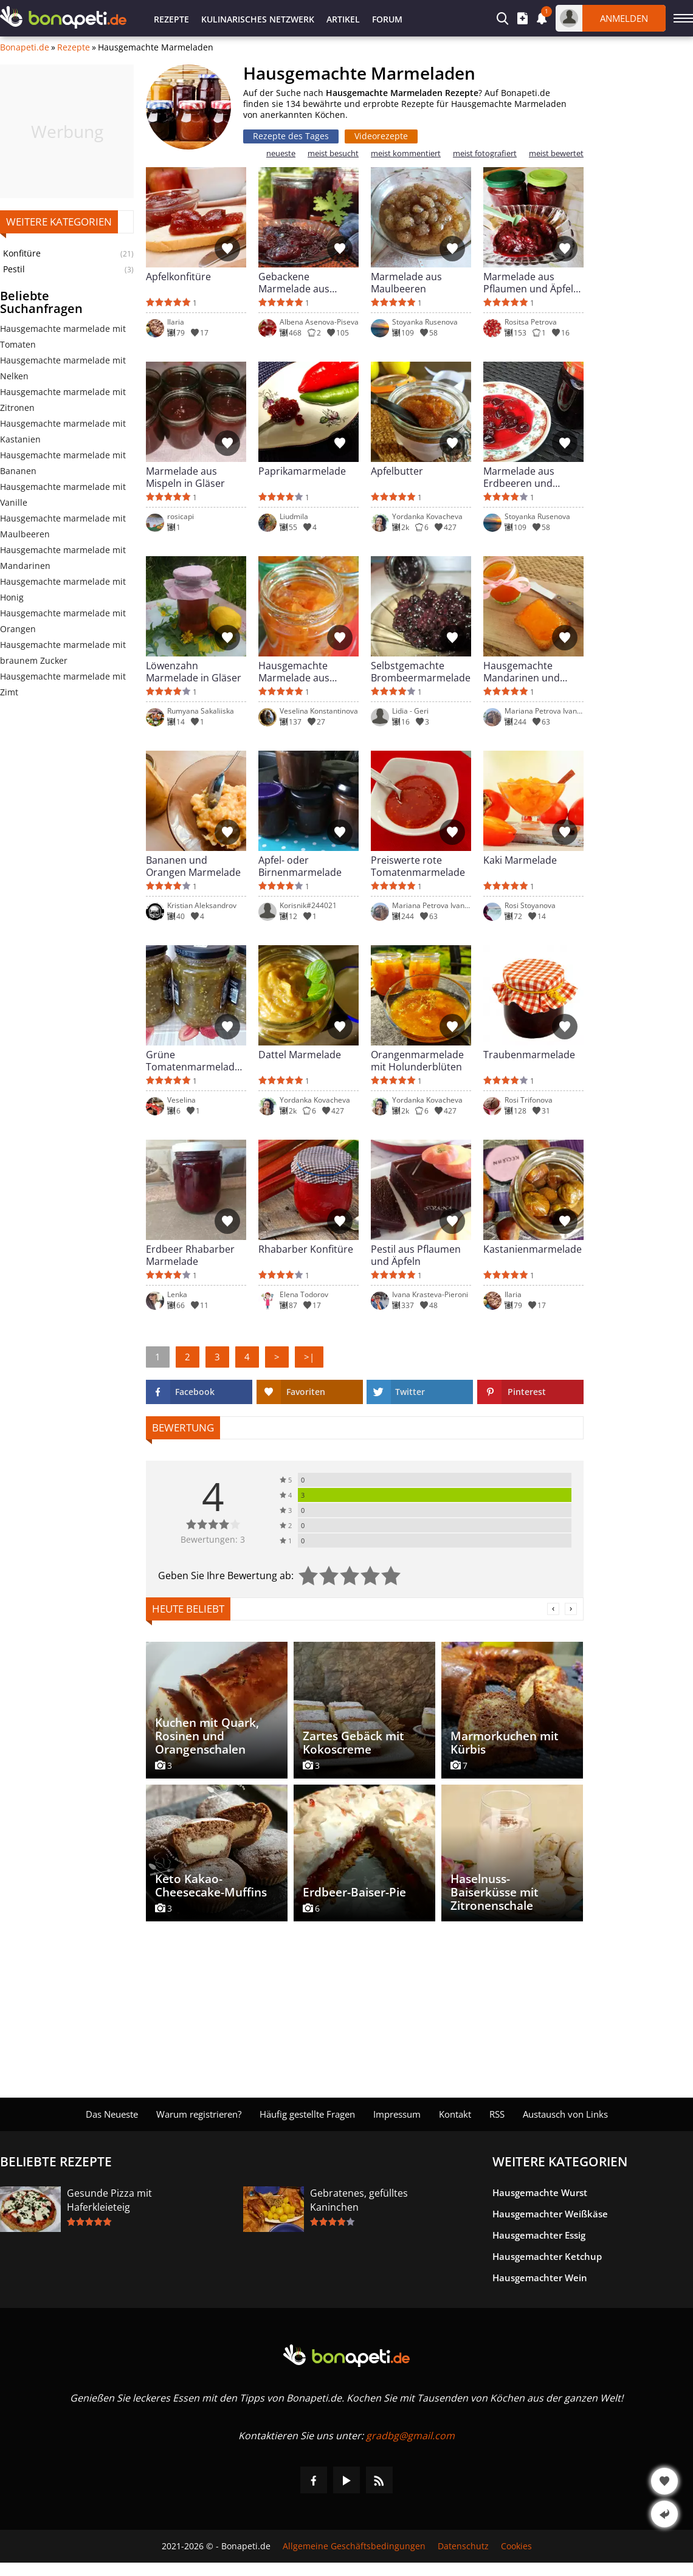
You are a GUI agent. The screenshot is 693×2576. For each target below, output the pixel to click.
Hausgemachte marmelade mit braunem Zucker (63, 652)
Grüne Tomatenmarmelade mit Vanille (193, 1061)
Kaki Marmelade (520, 860)
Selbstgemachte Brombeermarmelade (421, 671)
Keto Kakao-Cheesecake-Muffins (211, 1885)
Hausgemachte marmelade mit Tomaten (63, 336)
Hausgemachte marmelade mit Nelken (63, 368)
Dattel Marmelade (299, 1055)
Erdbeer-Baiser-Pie (354, 1892)
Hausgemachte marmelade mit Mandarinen (63, 557)
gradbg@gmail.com (410, 2435)
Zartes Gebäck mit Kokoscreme (353, 1742)
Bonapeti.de (24, 47)
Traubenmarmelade (529, 1055)
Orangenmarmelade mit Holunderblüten (417, 1061)
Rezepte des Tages (291, 136)
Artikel (343, 19)
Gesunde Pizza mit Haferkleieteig (109, 2200)
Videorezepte (381, 136)
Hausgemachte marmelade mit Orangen (63, 621)
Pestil (14, 269)
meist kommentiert (406, 153)
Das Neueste (112, 2114)
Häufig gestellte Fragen (307, 2114)
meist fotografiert (485, 153)
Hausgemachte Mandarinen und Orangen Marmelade (530, 671)
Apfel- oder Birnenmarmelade (300, 866)
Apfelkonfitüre (178, 276)
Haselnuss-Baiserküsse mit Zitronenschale (494, 1892)
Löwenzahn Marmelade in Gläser (193, 671)
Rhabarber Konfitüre (305, 1249)
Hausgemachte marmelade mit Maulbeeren (63, 526)
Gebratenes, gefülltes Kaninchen (359, 2200)
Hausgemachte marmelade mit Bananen (63, 463)
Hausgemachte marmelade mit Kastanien (63, 431)
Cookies (516, 2546)
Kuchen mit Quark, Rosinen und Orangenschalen (207, 1736)
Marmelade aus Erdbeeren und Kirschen (518, 477)
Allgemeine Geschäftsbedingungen (354, 2546)
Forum (387, 19)
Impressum (397, 2114)
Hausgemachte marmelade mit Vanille (63, 494)
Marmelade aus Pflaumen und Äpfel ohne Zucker (528, 282)
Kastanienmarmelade (532, 1249)
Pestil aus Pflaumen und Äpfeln (416, 1255)
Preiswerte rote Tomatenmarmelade (418, 866)
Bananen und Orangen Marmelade (193, 866)
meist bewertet (556, 153)
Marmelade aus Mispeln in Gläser (185, 477)
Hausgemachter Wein (539, 2277)
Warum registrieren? (198, 2114)
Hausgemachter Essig (538, 2235)
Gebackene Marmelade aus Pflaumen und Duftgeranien (293, 282)
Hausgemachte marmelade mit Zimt (63, 684)
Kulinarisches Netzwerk (257, 19)
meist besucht (333, 153)
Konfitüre (22, 253)
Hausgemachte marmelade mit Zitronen (63, 399)
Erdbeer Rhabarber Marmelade (190, 1255)
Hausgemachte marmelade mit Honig (63, 589)
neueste (280, 153)
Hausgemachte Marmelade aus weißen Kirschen (296, 671)
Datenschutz (463, 2546)
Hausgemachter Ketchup (547, 2256)
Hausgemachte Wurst (539, 2192)
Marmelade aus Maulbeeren (406, 282)
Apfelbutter (397, 471)
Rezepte (171, 19)
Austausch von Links (565, 2114)
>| (309, 1357)
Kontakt (455, 2114)
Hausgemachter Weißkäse (550, 2214)
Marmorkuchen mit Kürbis (504, 1742)
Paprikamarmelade (302, 471)
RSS (497, 2114)
